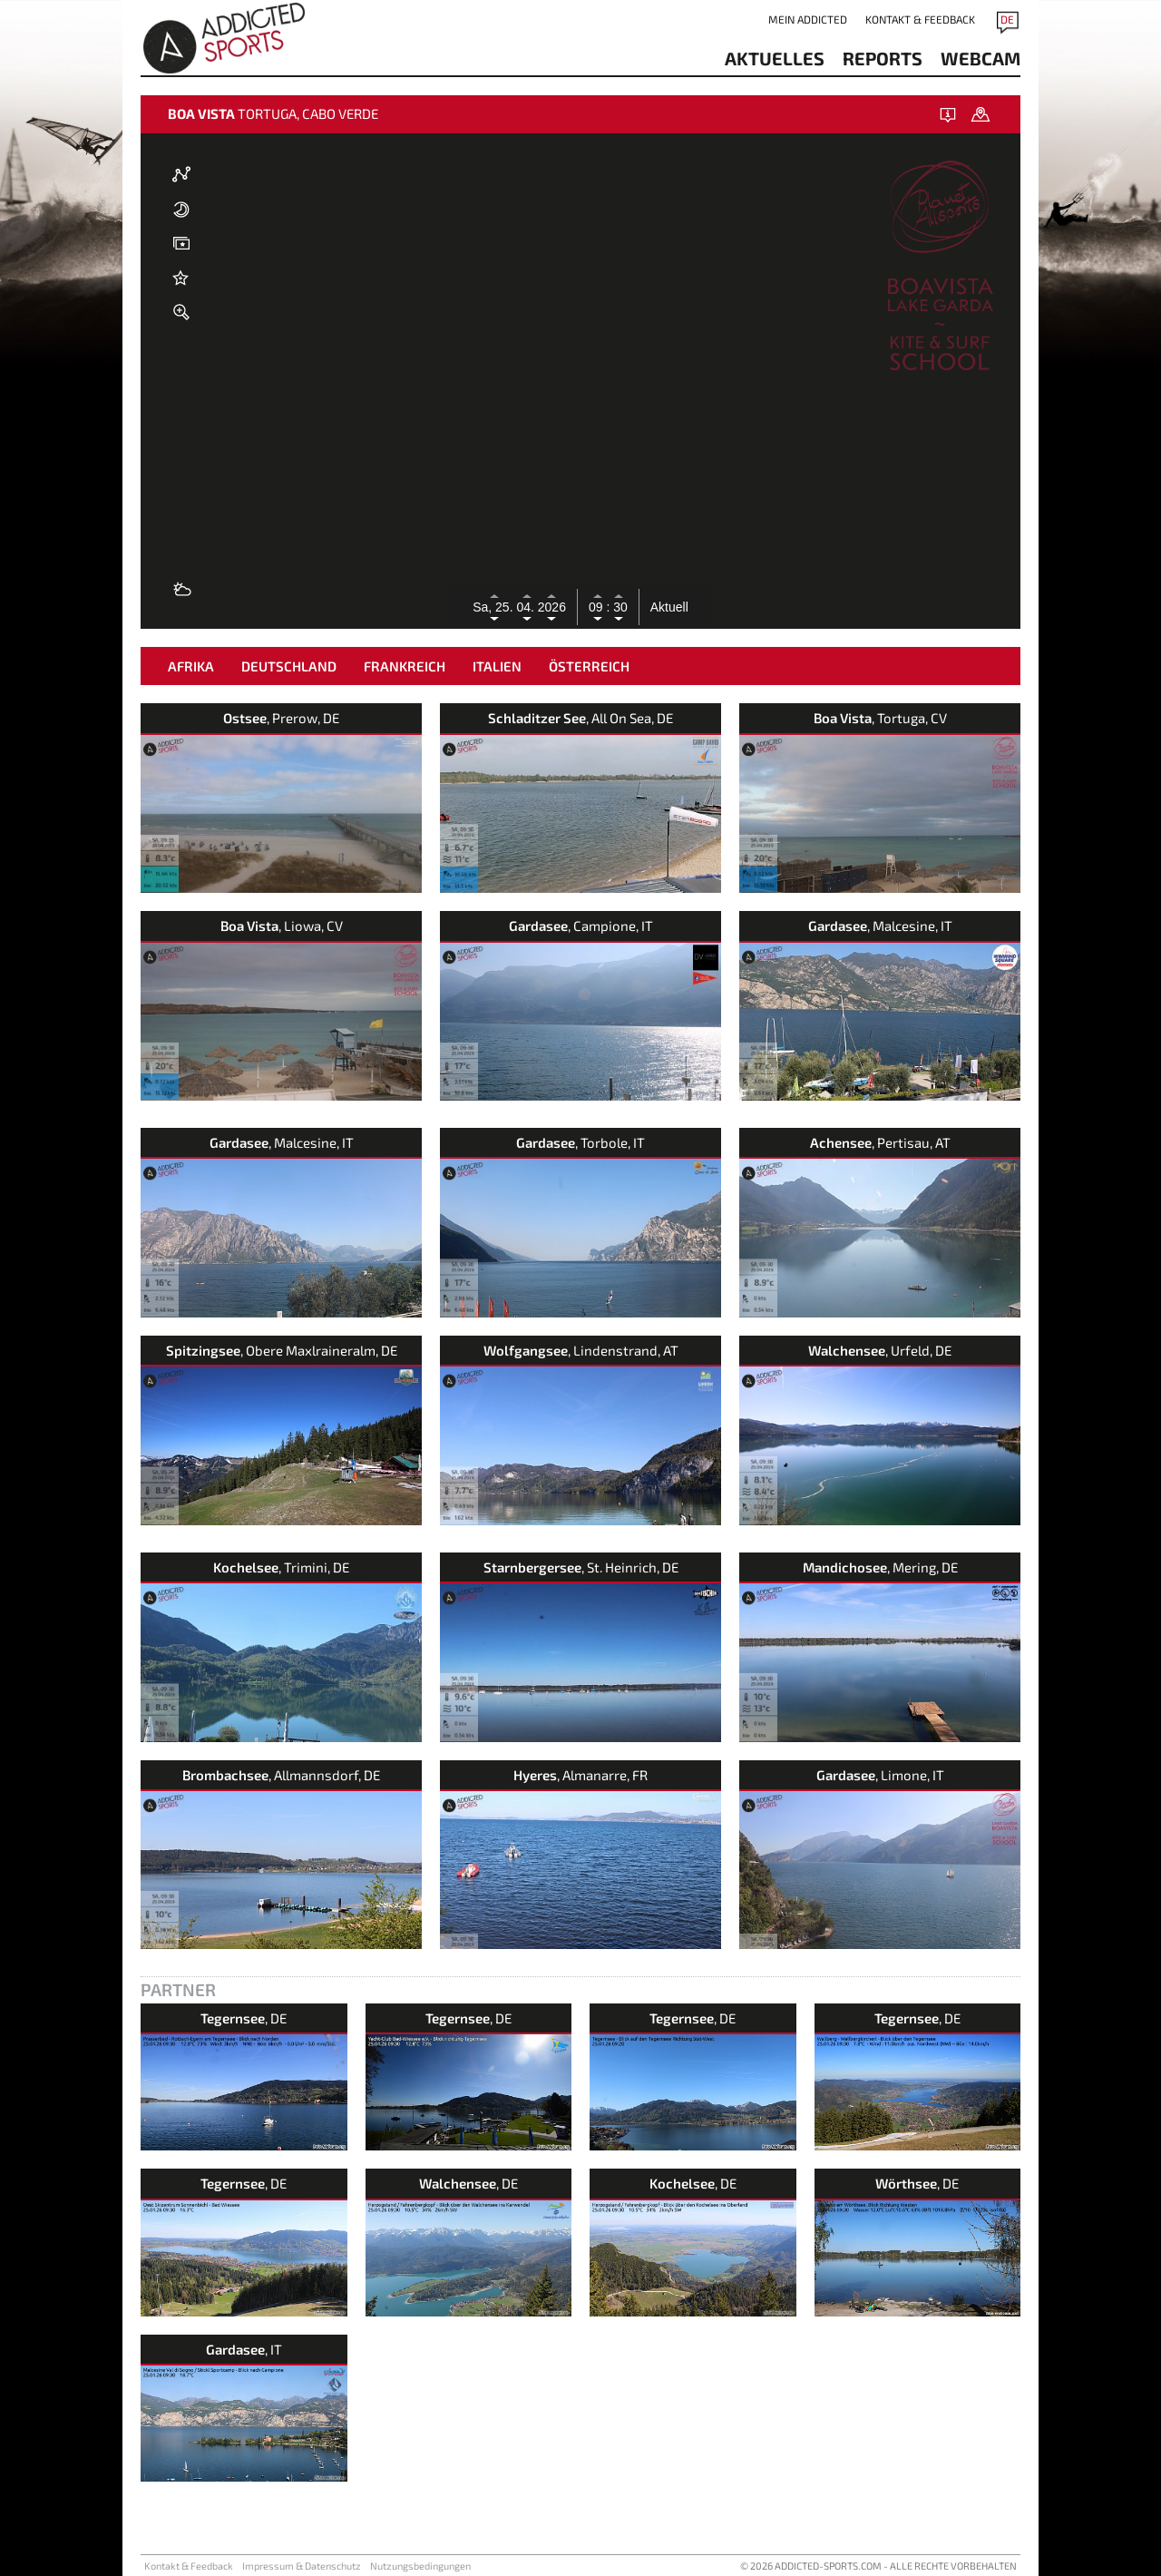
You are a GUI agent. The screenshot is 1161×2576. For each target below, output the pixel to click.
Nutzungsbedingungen (420, 2565)
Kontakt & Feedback (920, 19)
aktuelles (774, 58)
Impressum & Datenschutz (301, 2565)
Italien (497, 666)
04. (526, 607)
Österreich (589, 666)
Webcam (980, 58)
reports (882, 58)
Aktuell (669, 607)
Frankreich (404, 666)
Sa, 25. (494, 607)
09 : (599, 607)
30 (618, 607)
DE (1007, 19)
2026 (552, 607)
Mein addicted (807, 19)
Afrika (191, 666)
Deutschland (289, 666)
